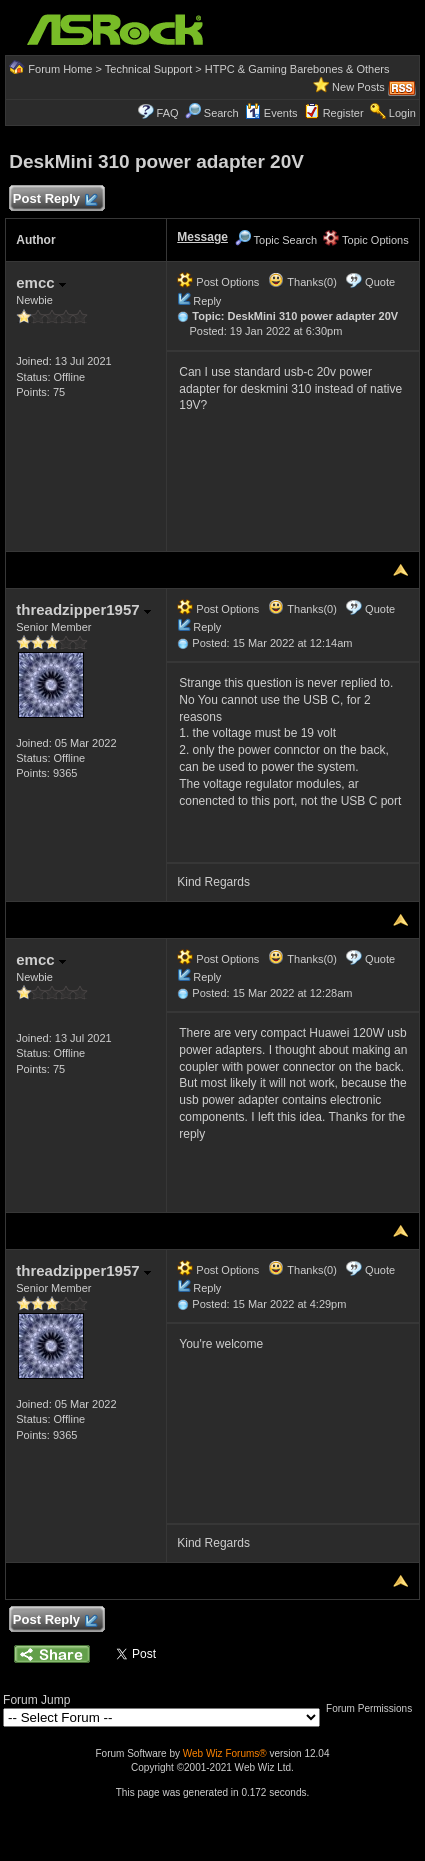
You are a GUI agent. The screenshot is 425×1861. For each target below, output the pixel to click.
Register (343, 113)
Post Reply (54, 199)
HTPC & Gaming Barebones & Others (297, 69)
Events (271, 113)
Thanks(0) (302, 282)
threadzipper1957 (83, 609)
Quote (380, 282)
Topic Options (366, 240)
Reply (207, 301)
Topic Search (276, 240)
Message (202, 237)
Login (402, 113)
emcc (41, 282)
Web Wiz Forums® (225, 1753)
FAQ (168, 113)
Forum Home (60, 69)
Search (221, 113)
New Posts (358, 87)
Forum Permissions (374, 1708)
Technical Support (148, 69)
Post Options (218, 282)
